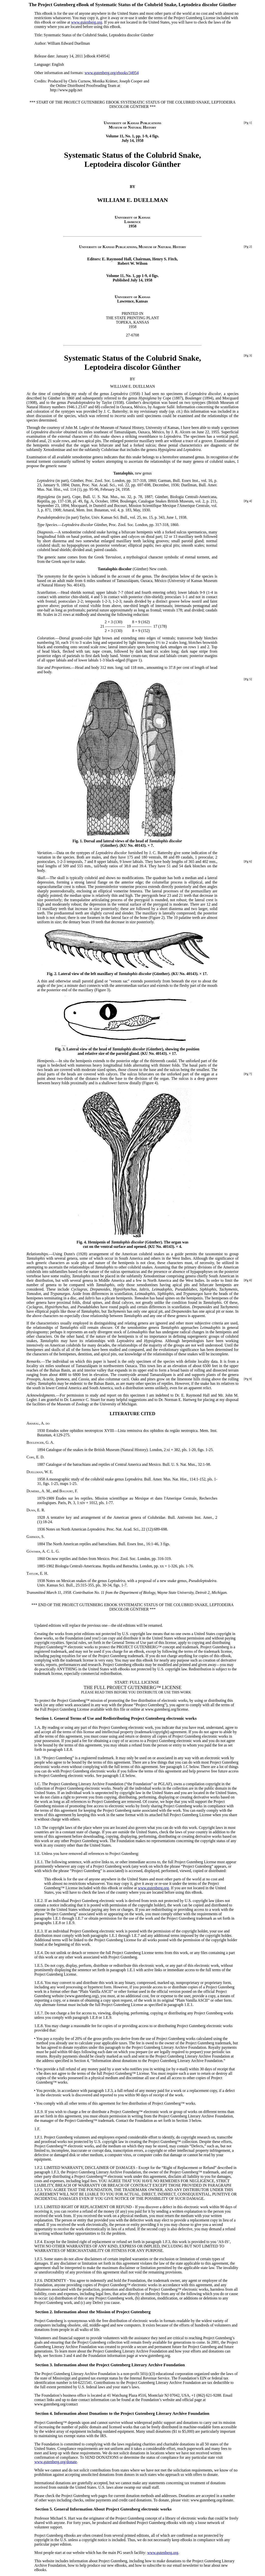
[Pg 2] (248, 246)
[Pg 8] (248, 1280)
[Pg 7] (248, 1074)
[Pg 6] (248, 861)
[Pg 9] (248, 1379)
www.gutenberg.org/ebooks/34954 (111, 73)
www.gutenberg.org (86, 22)
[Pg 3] (248, 355)
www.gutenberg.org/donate (55, 2462)
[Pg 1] (248, 122)
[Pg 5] (248, 679)
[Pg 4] (248, 501)
